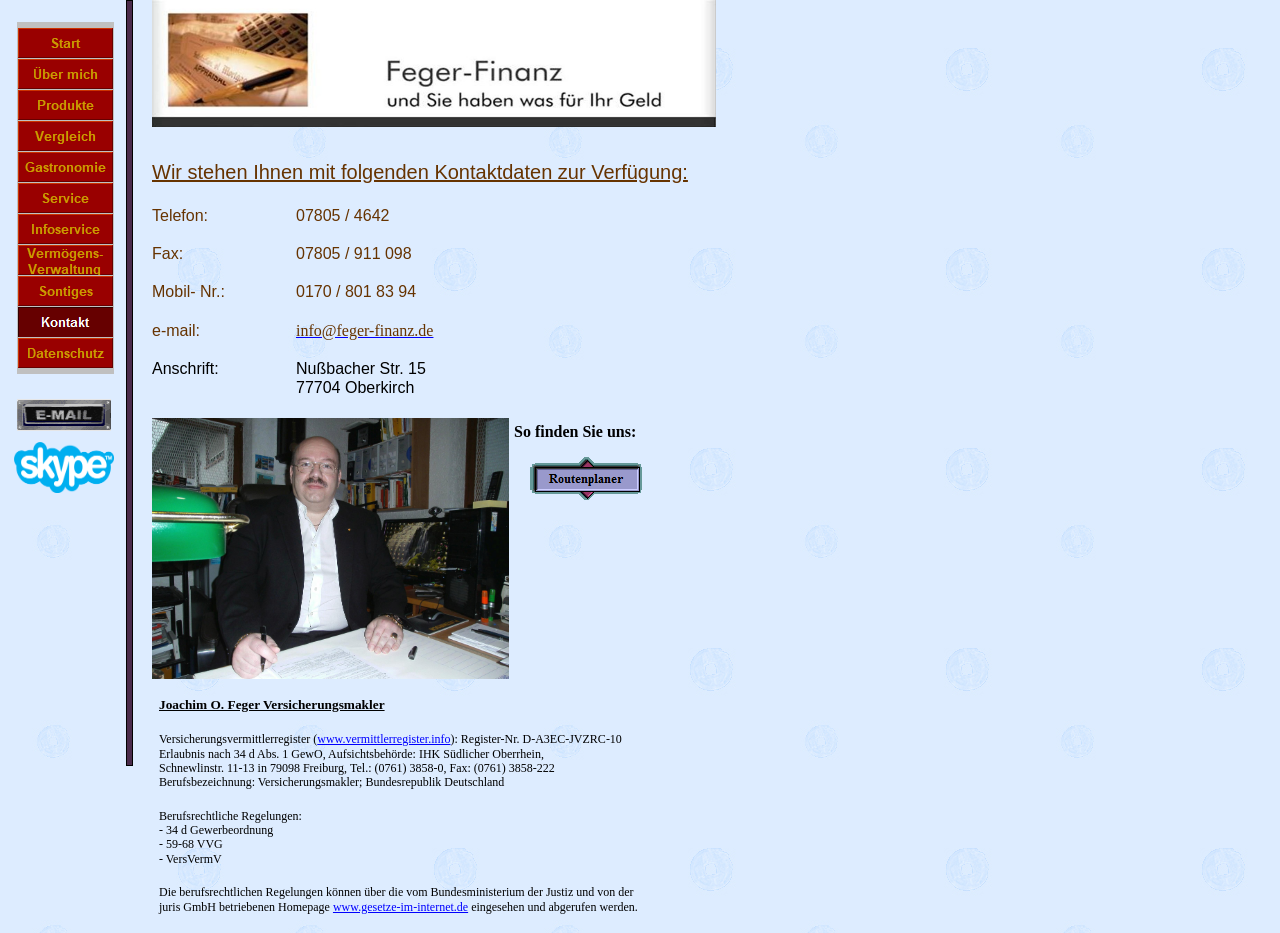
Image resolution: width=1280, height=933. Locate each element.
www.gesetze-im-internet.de (400, 907)
